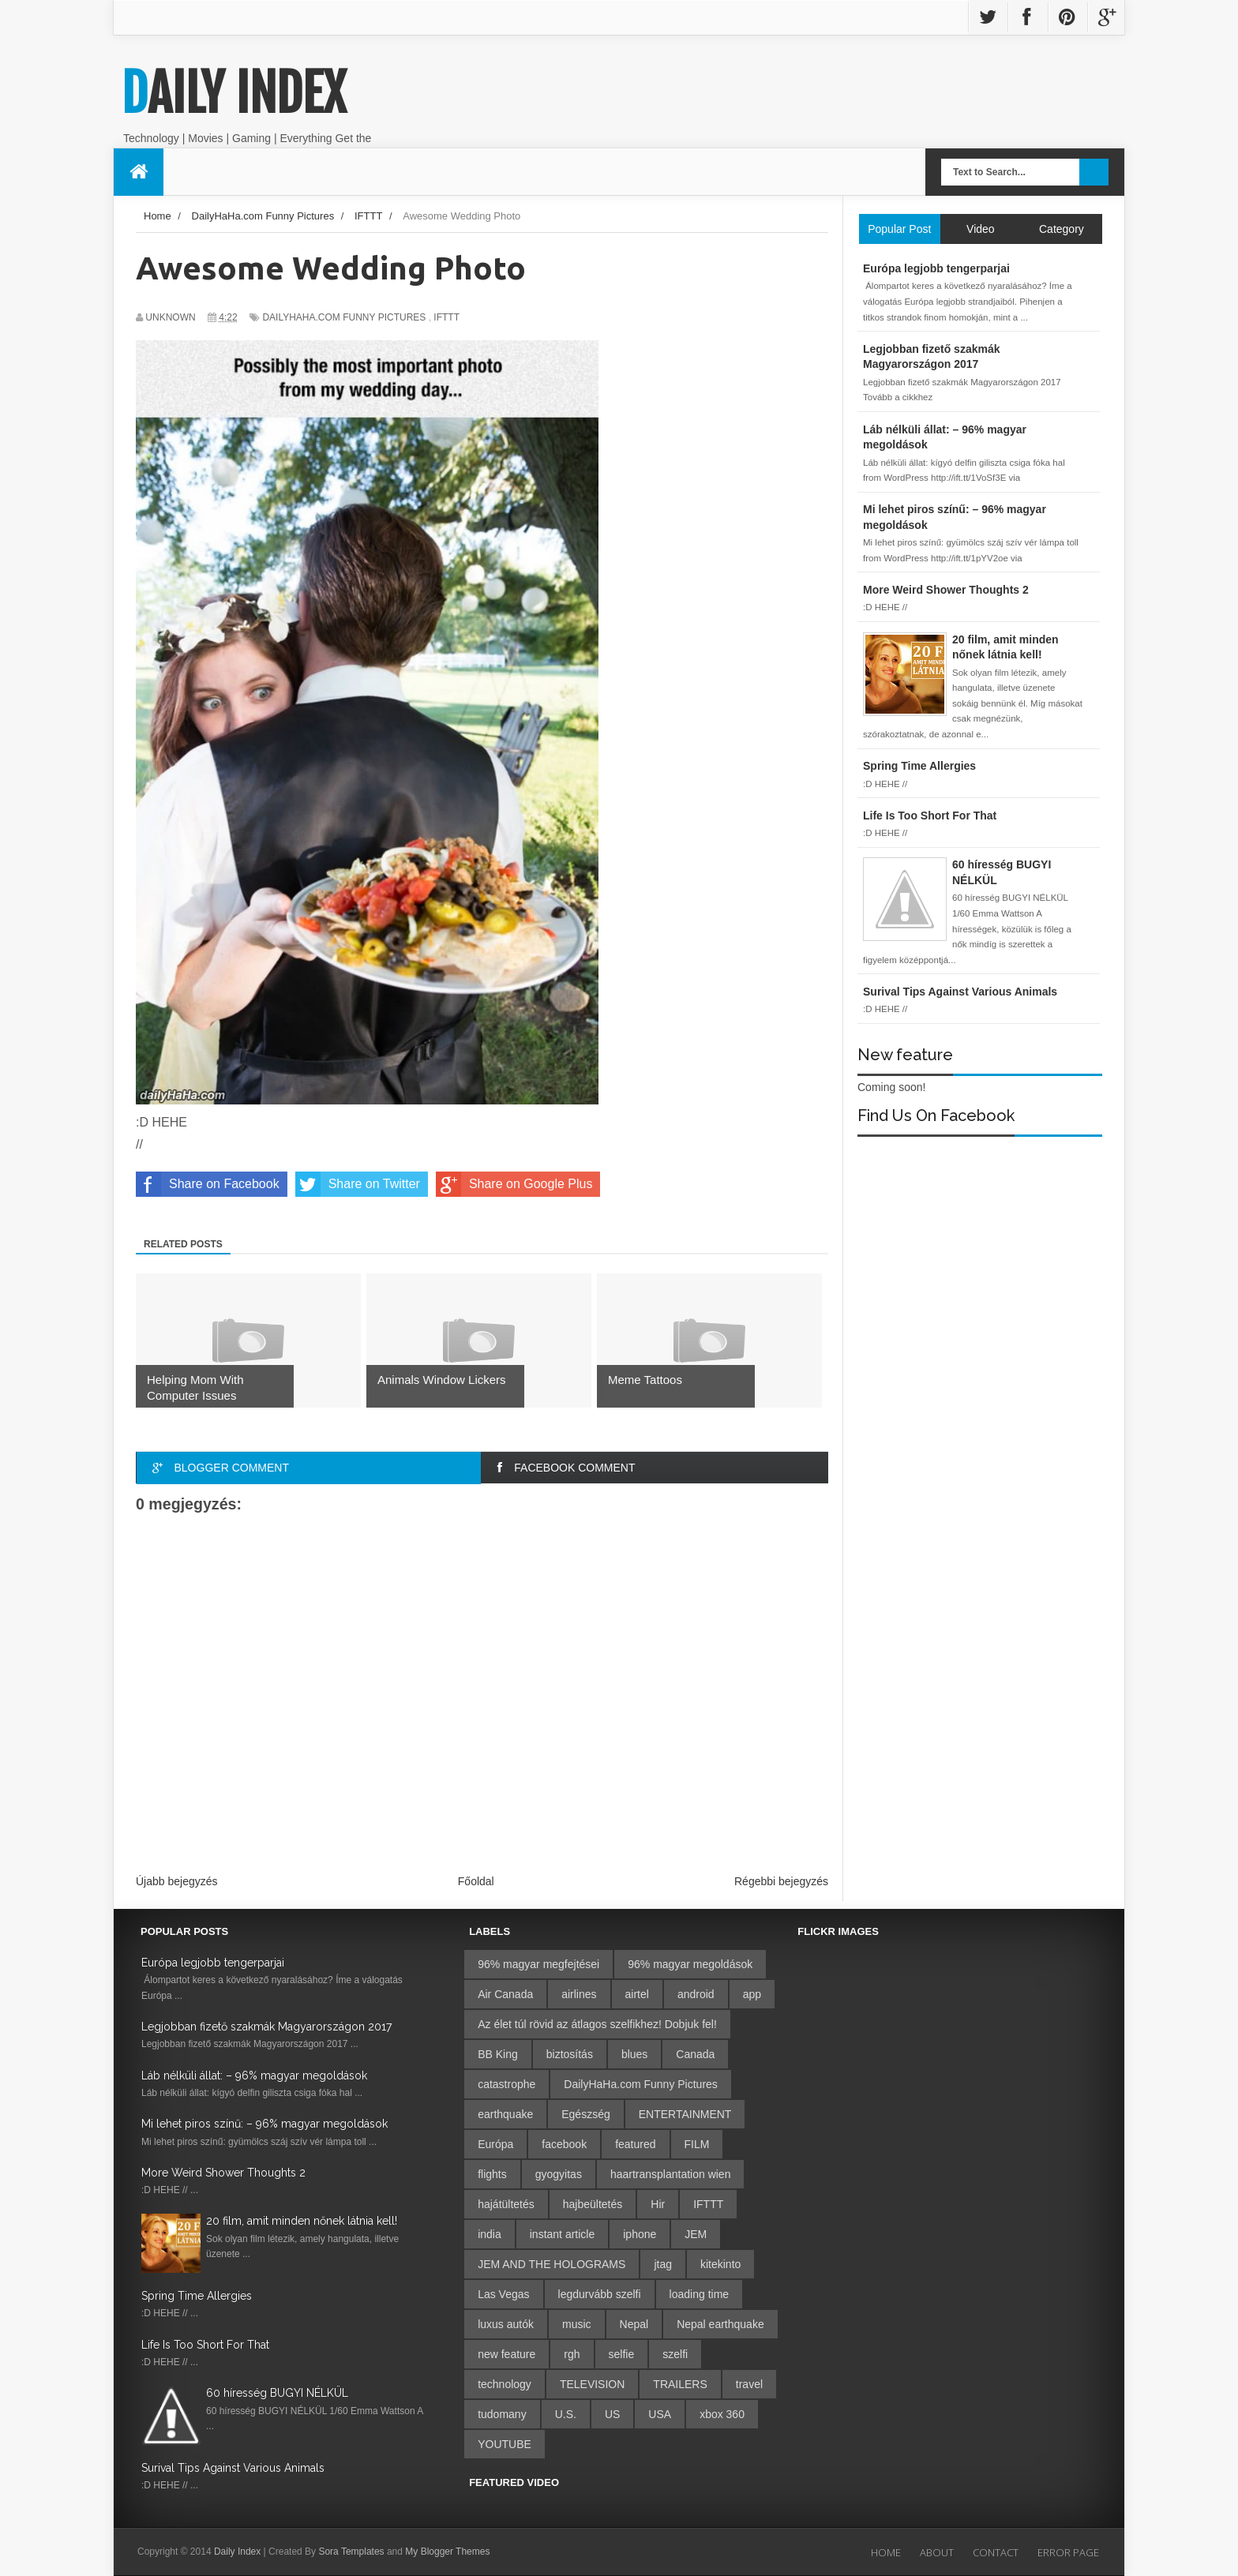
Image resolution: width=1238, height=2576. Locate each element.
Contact (996, 2552)
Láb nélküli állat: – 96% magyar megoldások (254, 2075)
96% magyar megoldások (690, 1964)
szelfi (675, 2354)
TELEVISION (592, 2384)
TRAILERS (680, 2384)
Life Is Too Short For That (205, 2344)
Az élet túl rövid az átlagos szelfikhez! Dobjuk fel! (597, 2024)
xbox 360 (722, 2414)
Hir (658, 2204)
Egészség (585, 2114)
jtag (663, 2264)
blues (634, 2054)
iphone (639, 2234)
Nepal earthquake (720, 2324)
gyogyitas (558, 2174)
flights (492, 2174)
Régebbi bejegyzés (781, 1881)
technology (504, 2384)
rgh (572, 2354)
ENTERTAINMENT (685, 2114)
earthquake (505, 2114)
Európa (495, 2144)
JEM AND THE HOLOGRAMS (551, 2264)
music (576, 2324)
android (696, 1994)
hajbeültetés (593, 2204)
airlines (578, 1994)
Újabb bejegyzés (177, 1881)
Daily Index (234, 93)
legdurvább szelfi (599, 2294)
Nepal (634, 2324)
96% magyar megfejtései (538, 1964)
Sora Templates (351, 2551)
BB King (498, 2054)
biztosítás (569, 2054)
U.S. (565, 2414)
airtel (637, 1994)
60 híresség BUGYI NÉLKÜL (277, 2393)
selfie (622, 2354)
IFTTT (446, 317)
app (752, 1994)
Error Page (1068, 2552)
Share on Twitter (357, 1184)
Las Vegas (503, 2294)
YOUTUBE (504, 2444)
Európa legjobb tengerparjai (212, 1962)
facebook (564, 2144)
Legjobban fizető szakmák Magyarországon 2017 (266, 2026)
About (937, 2552)
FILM (697, 2144)
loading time (700, 2294)
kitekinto (720, 2264)
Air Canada (505, 1994)
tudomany (502, 2414)
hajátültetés (506, 2204)
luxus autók (506, 2324)
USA (659, 2414)
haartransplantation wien (670, 2174)
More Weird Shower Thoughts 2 (223, 2172)
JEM (696, 2234)
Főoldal (476, 1881)
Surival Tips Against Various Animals (233, 2468)
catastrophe (506, 2084)
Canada (695, 2054)
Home (886, 2552)
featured (635, 2144)
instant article (562, 2234)
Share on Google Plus (514, 1184)
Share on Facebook (207, 1184)
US (612, 2414)
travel (749, 2384)
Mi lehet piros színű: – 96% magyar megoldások (264, 2123)
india (489, 2234)
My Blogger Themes (447, 2551)
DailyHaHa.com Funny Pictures (344, 317)
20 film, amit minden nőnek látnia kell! (301, 2220)
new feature (506, 2354)
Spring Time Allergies (196, 2295)
